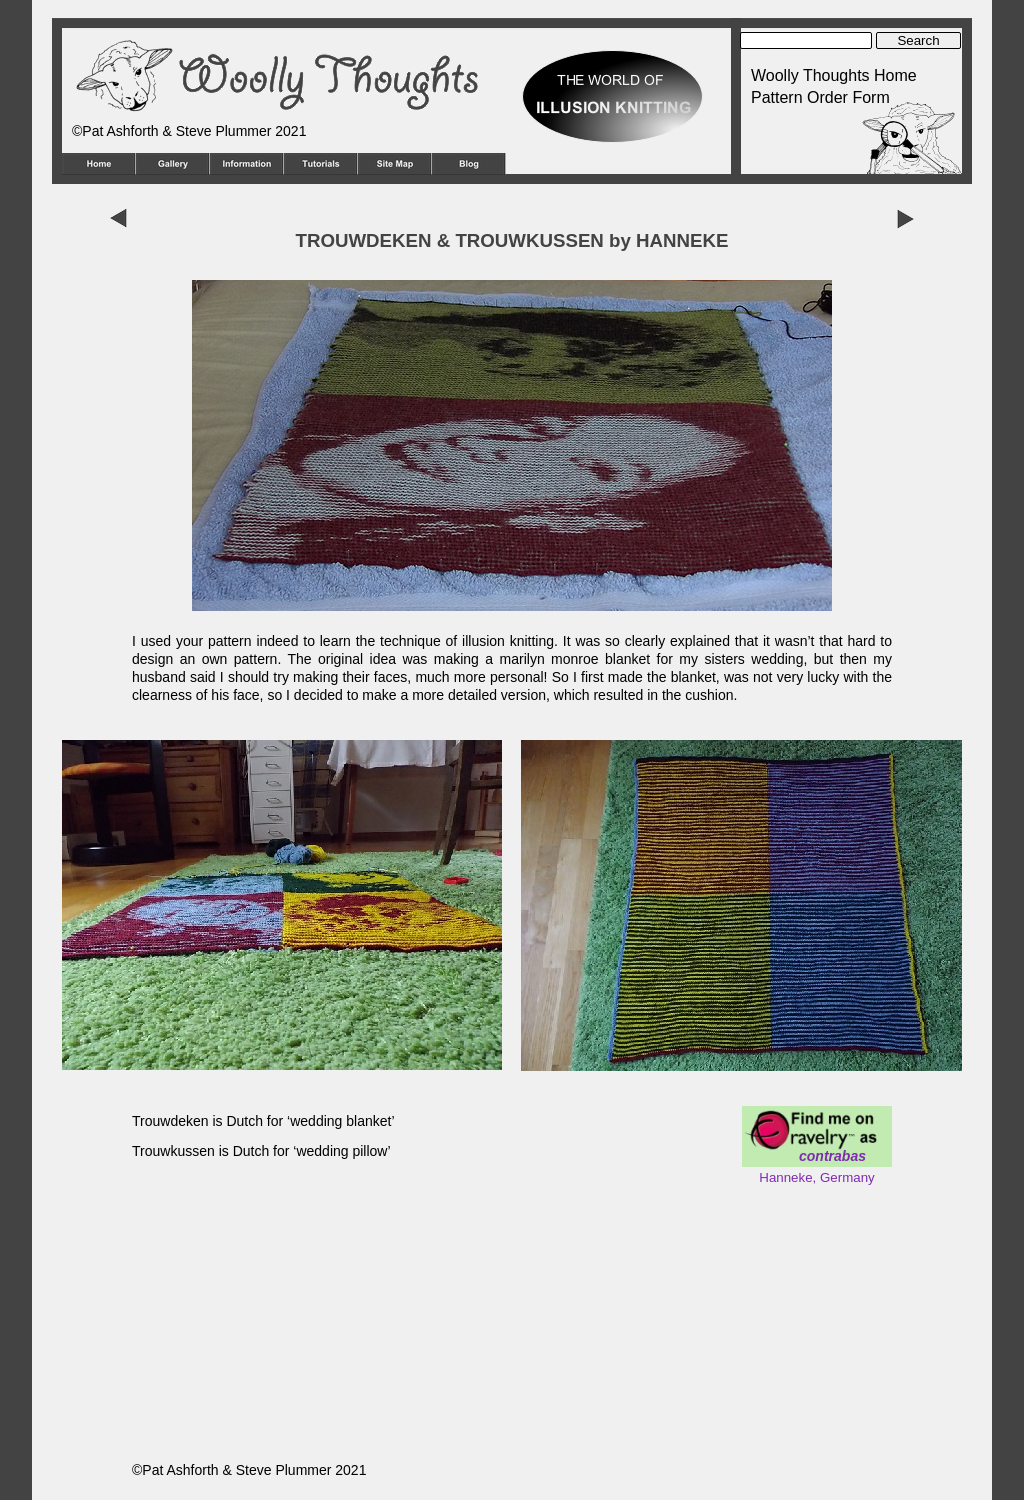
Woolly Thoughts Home (834, 75)
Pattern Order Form (820, 97)
